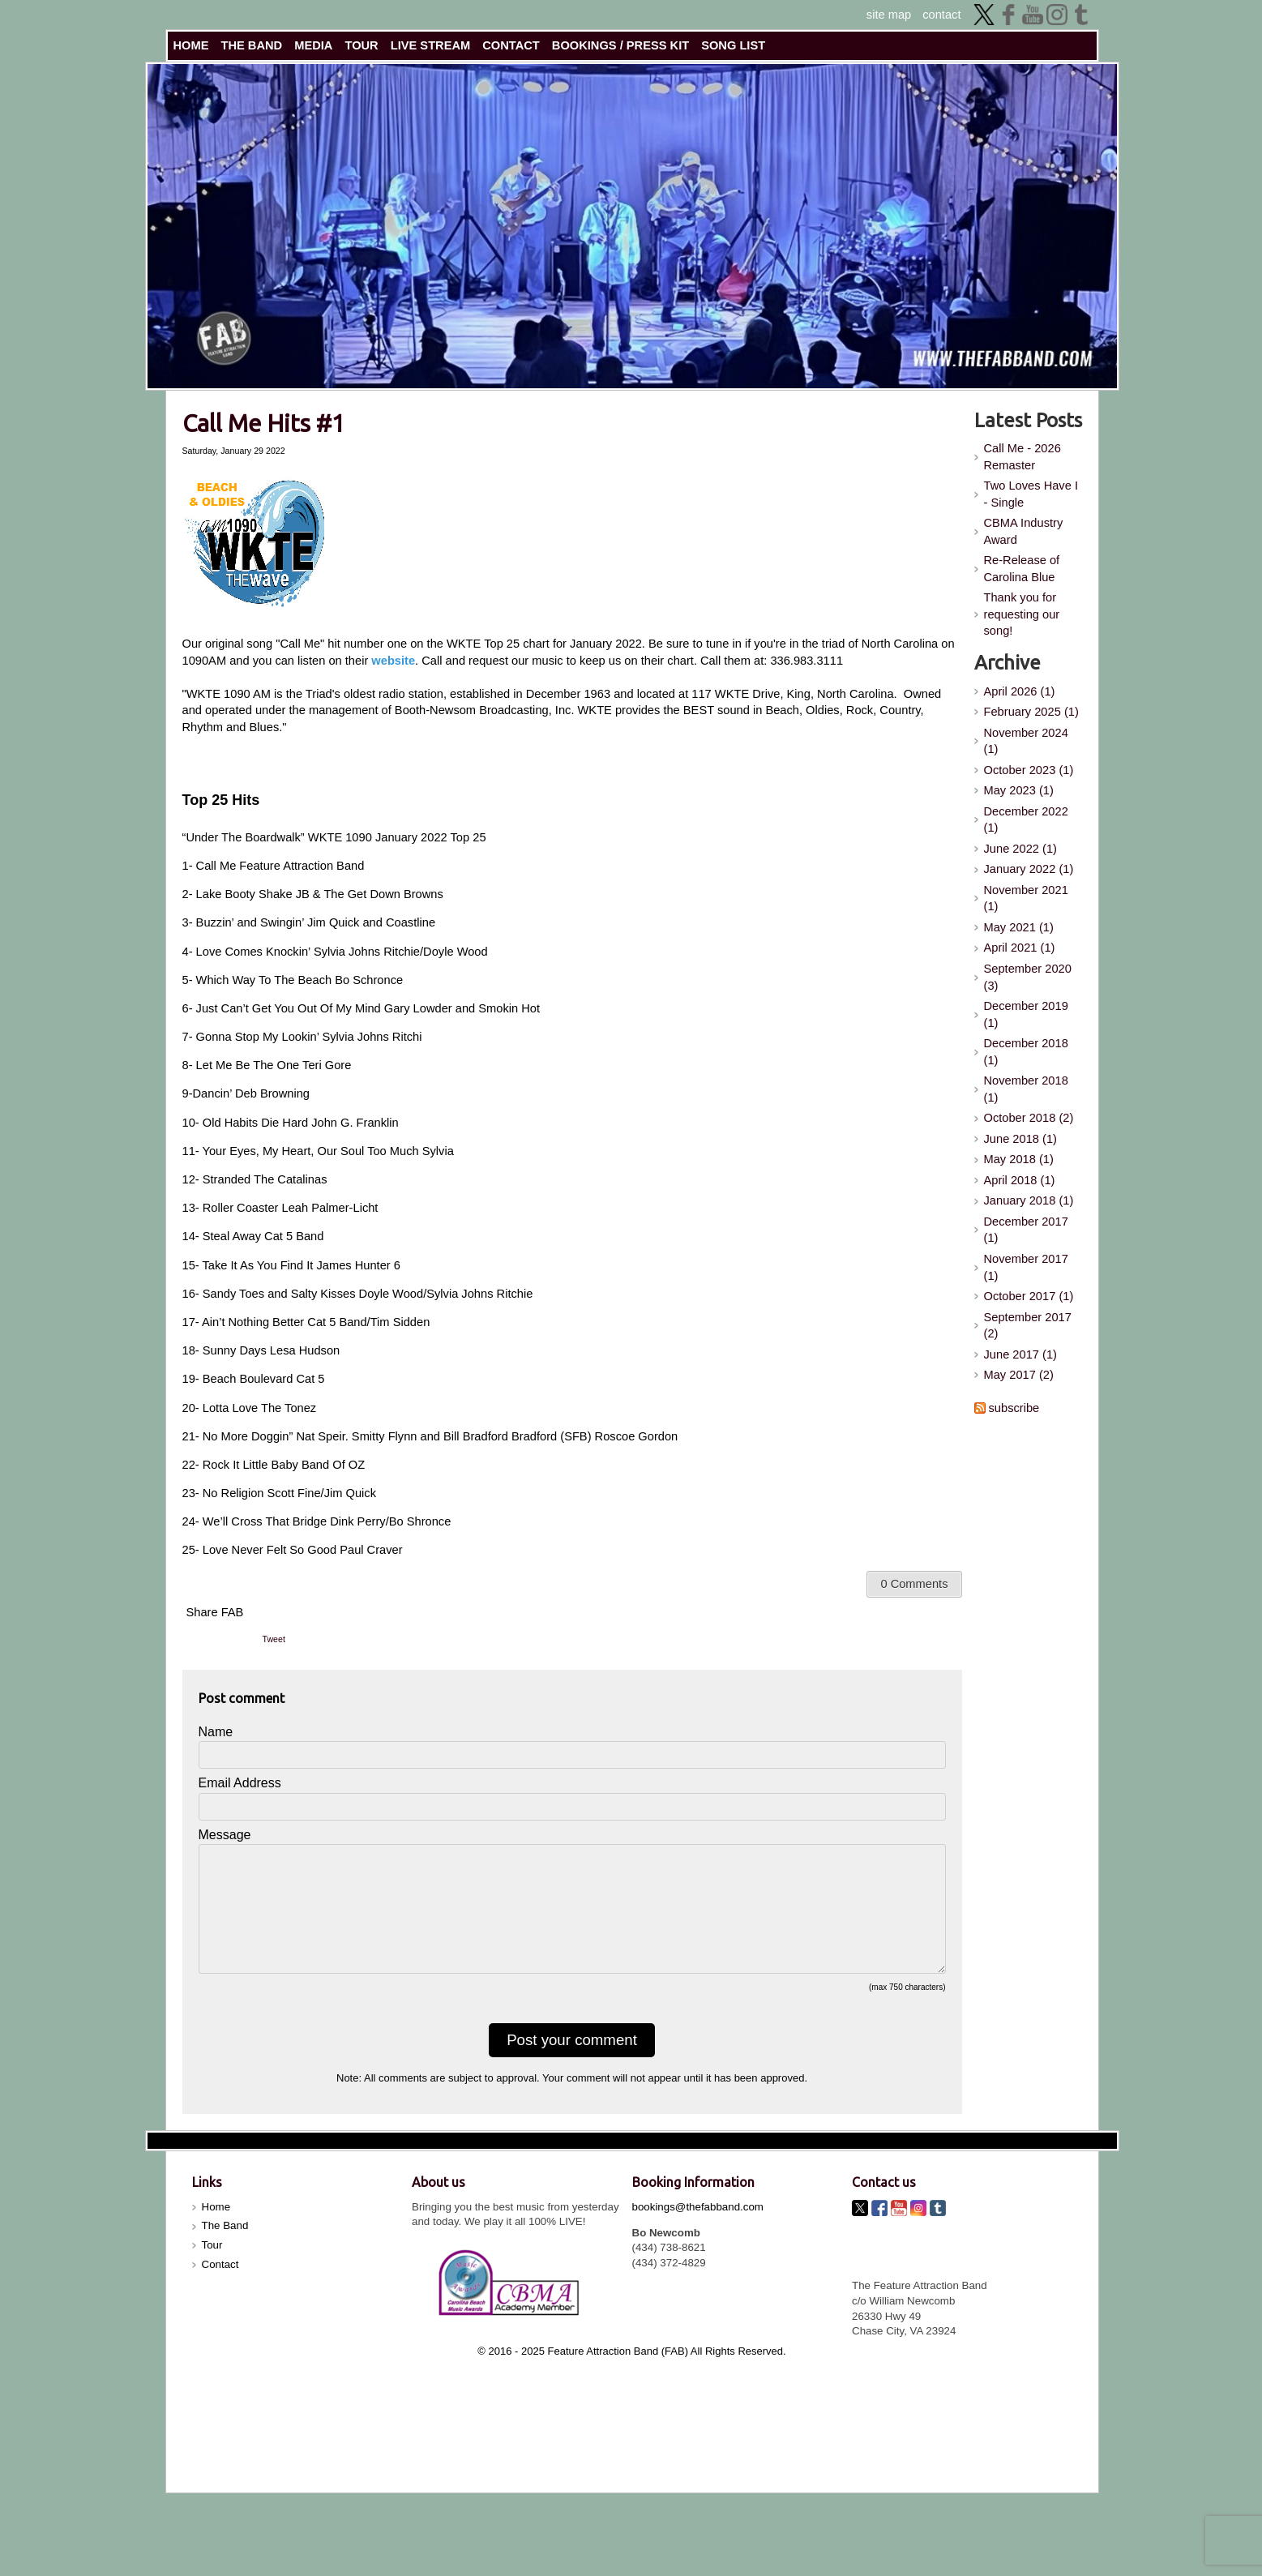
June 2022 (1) (1020, 848)
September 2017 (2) (1028, 1326)
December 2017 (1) (1026, 1230)
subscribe (1014, 1407)
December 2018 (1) (1026, 1052)
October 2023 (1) (1029, 770)
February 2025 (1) (1031, 711)
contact (941, 14)
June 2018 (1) (1020, 1138)
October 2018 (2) (1029, 1117)
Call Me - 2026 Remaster (1022, 457)
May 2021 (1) (1019, 927)
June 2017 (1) (1020, 1354)
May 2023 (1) (1019, 790)
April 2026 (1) (1019, 691)
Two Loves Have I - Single (1031, 494)
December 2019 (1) (1026, 1014)
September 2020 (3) (1028, 977)
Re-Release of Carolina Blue (1022, 569)
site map (888, 14)
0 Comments (914, 1583)
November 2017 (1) (1026, 1267)
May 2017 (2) (1019, 1374)
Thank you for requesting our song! (1022, 614)
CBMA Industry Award (1023, 531)
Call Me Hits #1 (263, 423)
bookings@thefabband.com (698, 2233)
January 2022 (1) (1029, 868)
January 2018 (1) (1029, 1200)
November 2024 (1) (1026, 741)
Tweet (274, 1639)
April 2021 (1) (1019, 947)
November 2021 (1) (1026, 899)
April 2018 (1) (1019, 1180)
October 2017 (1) (1029, 1296)
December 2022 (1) (1026, 820)
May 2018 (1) (1019, 1159)
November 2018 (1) (1026, 1089)
